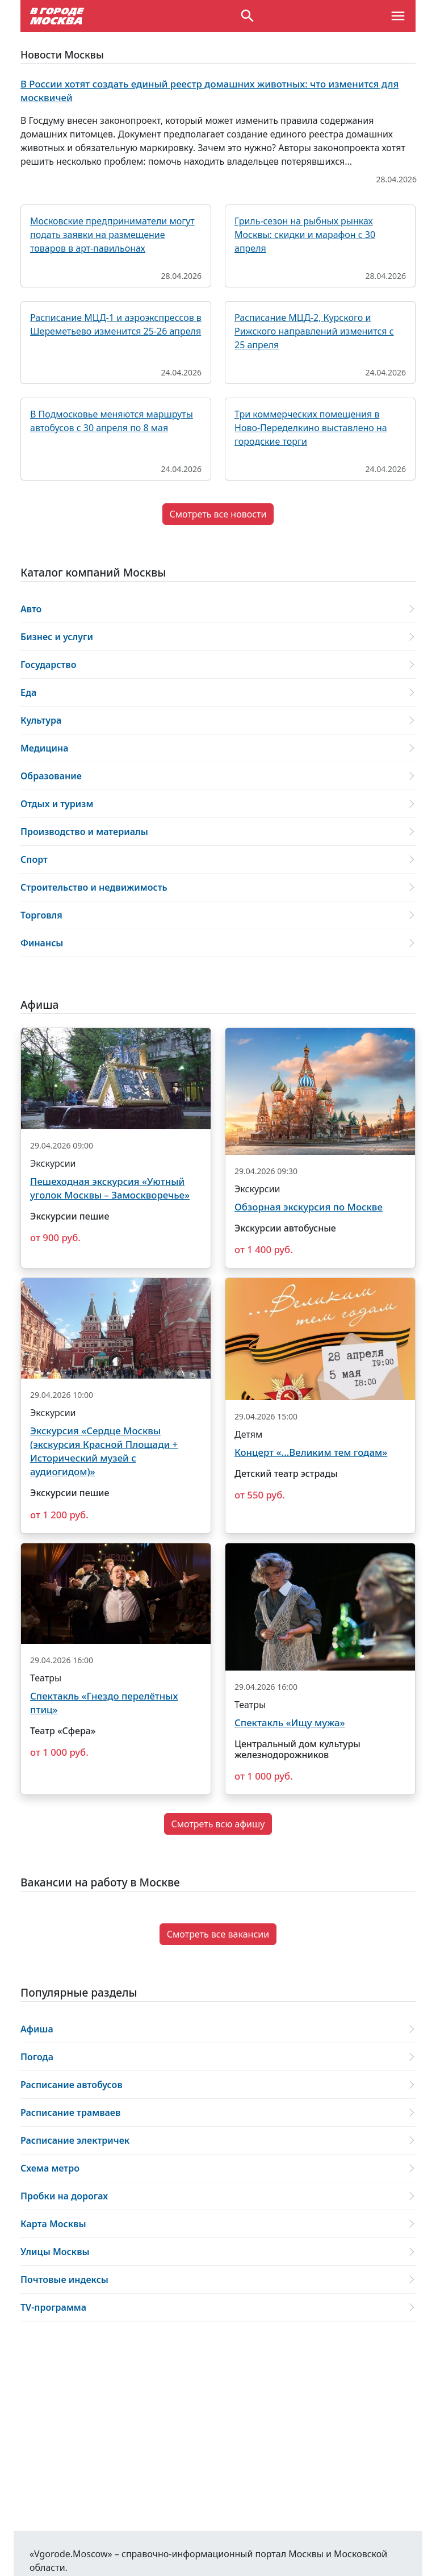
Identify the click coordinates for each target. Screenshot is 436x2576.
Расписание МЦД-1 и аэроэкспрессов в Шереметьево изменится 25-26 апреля (116, 324)
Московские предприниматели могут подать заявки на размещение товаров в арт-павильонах (112, 234)
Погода (36, 2057)
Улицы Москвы (55, 2251)
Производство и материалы (84, 831)
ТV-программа (53, 2307)
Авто (30, 609)
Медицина (44, 748)
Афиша (36, 2029)
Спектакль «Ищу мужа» (289, 1722)
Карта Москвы (53, 2224)
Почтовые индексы (64, 2279)
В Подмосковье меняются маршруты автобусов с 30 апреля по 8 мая (111, 421)
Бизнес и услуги (56, 637)
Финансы (41, 943)
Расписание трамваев (70, 2112)
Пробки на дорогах (64, 2196)
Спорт (34, 859)
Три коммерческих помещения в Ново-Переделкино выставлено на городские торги (310, 428)
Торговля (41, 915)
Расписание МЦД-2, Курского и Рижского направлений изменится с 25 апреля (314, 331)
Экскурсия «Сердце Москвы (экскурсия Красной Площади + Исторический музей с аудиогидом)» (104, 1451)
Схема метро (49, 2168)
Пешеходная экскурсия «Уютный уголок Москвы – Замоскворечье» (110, 1188)
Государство (48, 664)
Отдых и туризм (56, 804)
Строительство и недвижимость (93, 887)
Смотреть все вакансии (218, 1934)
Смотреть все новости (218, 514)
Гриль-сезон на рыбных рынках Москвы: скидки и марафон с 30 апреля (304, 234)
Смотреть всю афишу (218, 1824)
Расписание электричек (74, 2140)
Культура (40, 720)
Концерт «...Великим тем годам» (310, 1452)
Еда (28, 692)
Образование (51, 776)
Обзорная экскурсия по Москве (308, 1206)
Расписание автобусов (71, 2084)
